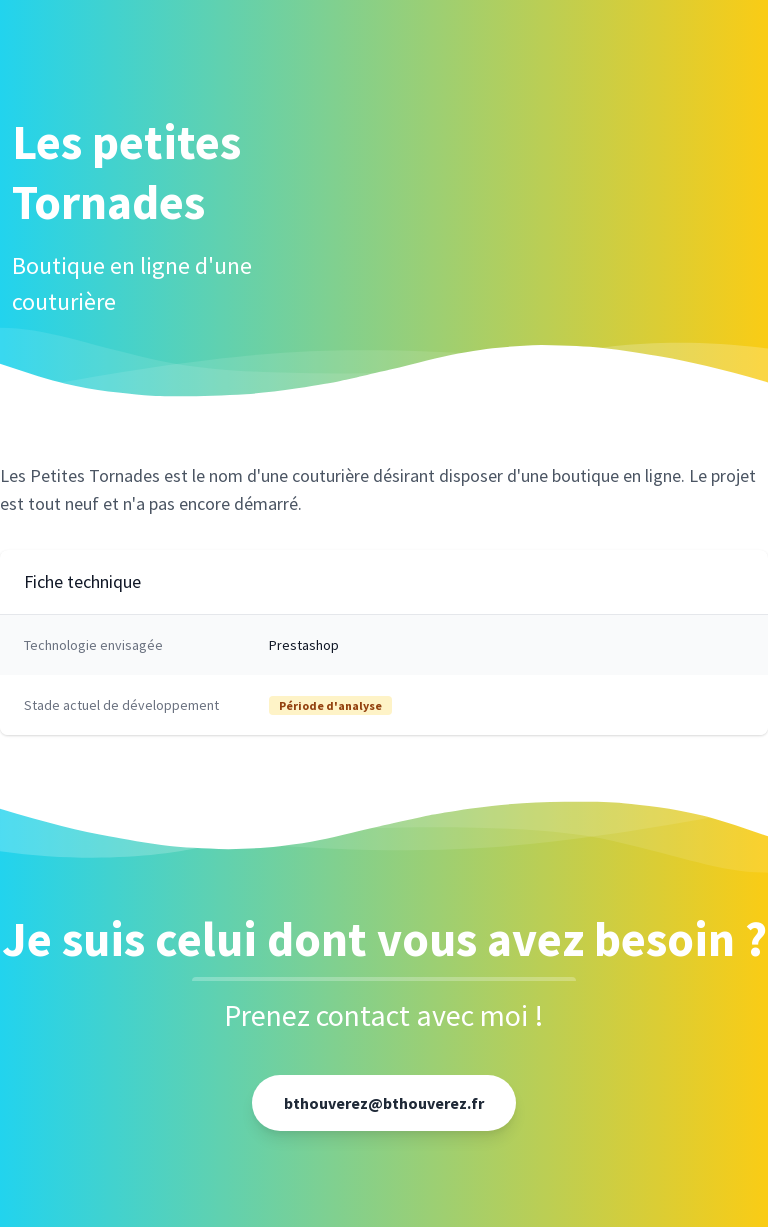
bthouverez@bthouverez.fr (384, 1103)
